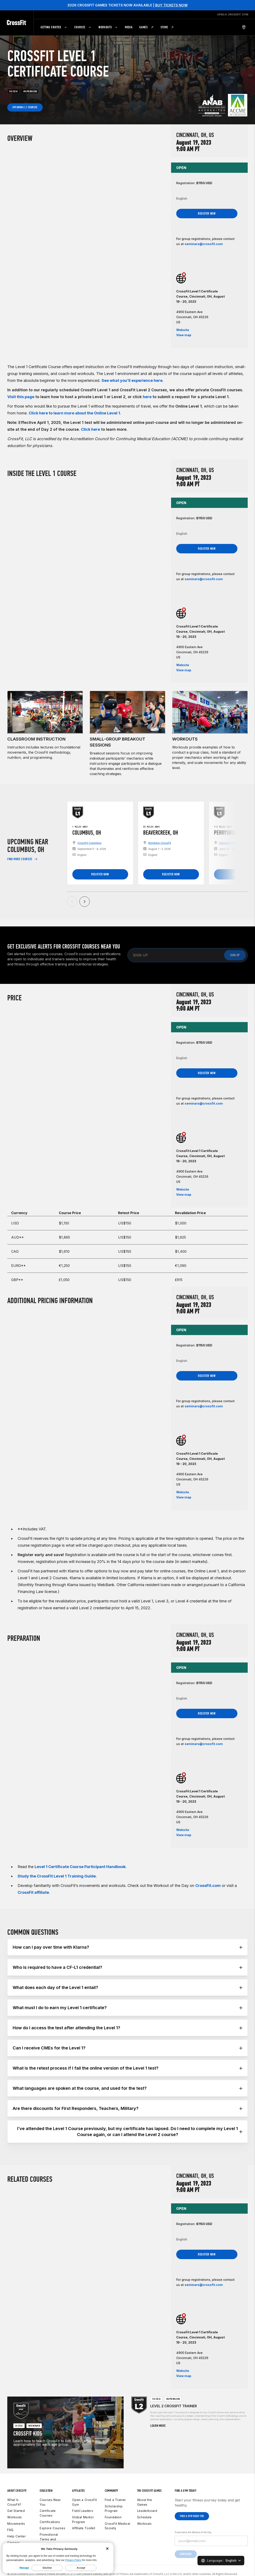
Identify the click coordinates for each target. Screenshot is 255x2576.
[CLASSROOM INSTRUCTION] (45, 713)
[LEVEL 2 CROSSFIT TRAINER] (189, 2415)
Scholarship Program (114, 2508)
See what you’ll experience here (132, 380)
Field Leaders (82, 2511)
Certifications (50, 2522)
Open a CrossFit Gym (84, 2502)
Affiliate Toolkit (83, 2528)
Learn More (21, 2451)
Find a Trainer (115, 2500)
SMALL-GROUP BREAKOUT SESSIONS (117, 742)
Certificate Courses (48, 2513)
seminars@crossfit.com (204, 244)
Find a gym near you (192, 2516)
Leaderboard (147, 2511)
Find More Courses (22, 859)
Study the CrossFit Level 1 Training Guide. (57, 1876)
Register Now (207, 213)
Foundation (113, 2517)
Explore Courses (52, 2528)
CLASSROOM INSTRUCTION (36, 739)
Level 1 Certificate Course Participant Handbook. (81, 1866)
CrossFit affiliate (33, 1892)
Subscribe (186, 2554)
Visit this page (20, 396)
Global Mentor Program (83, 2519)
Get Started (16, 2511)
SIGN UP (235, 955)
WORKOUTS (185, 739)
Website (182, 330)
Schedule (144, 2517)
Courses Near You (50, 2502)
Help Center (16, 2536)
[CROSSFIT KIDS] (65, 2432)
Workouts (14, 2517)
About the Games (144, 2502)
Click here (90, 429)
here (147, 396)
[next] (84, 901)
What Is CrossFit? (14, 2502)
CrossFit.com (208, 1885)
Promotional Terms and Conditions (49, 2539)
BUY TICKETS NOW (171, 5)
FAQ (10, 2530)
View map (183, 335)
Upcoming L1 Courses (25, 107)
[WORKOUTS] (210, 713)
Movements (16, 2523)
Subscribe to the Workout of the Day (193, 2532)
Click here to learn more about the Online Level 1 (74, 413)
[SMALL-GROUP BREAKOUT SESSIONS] (127, 713)
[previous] (72, 901)
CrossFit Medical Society (117, 2526)
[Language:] (220, 2560)
